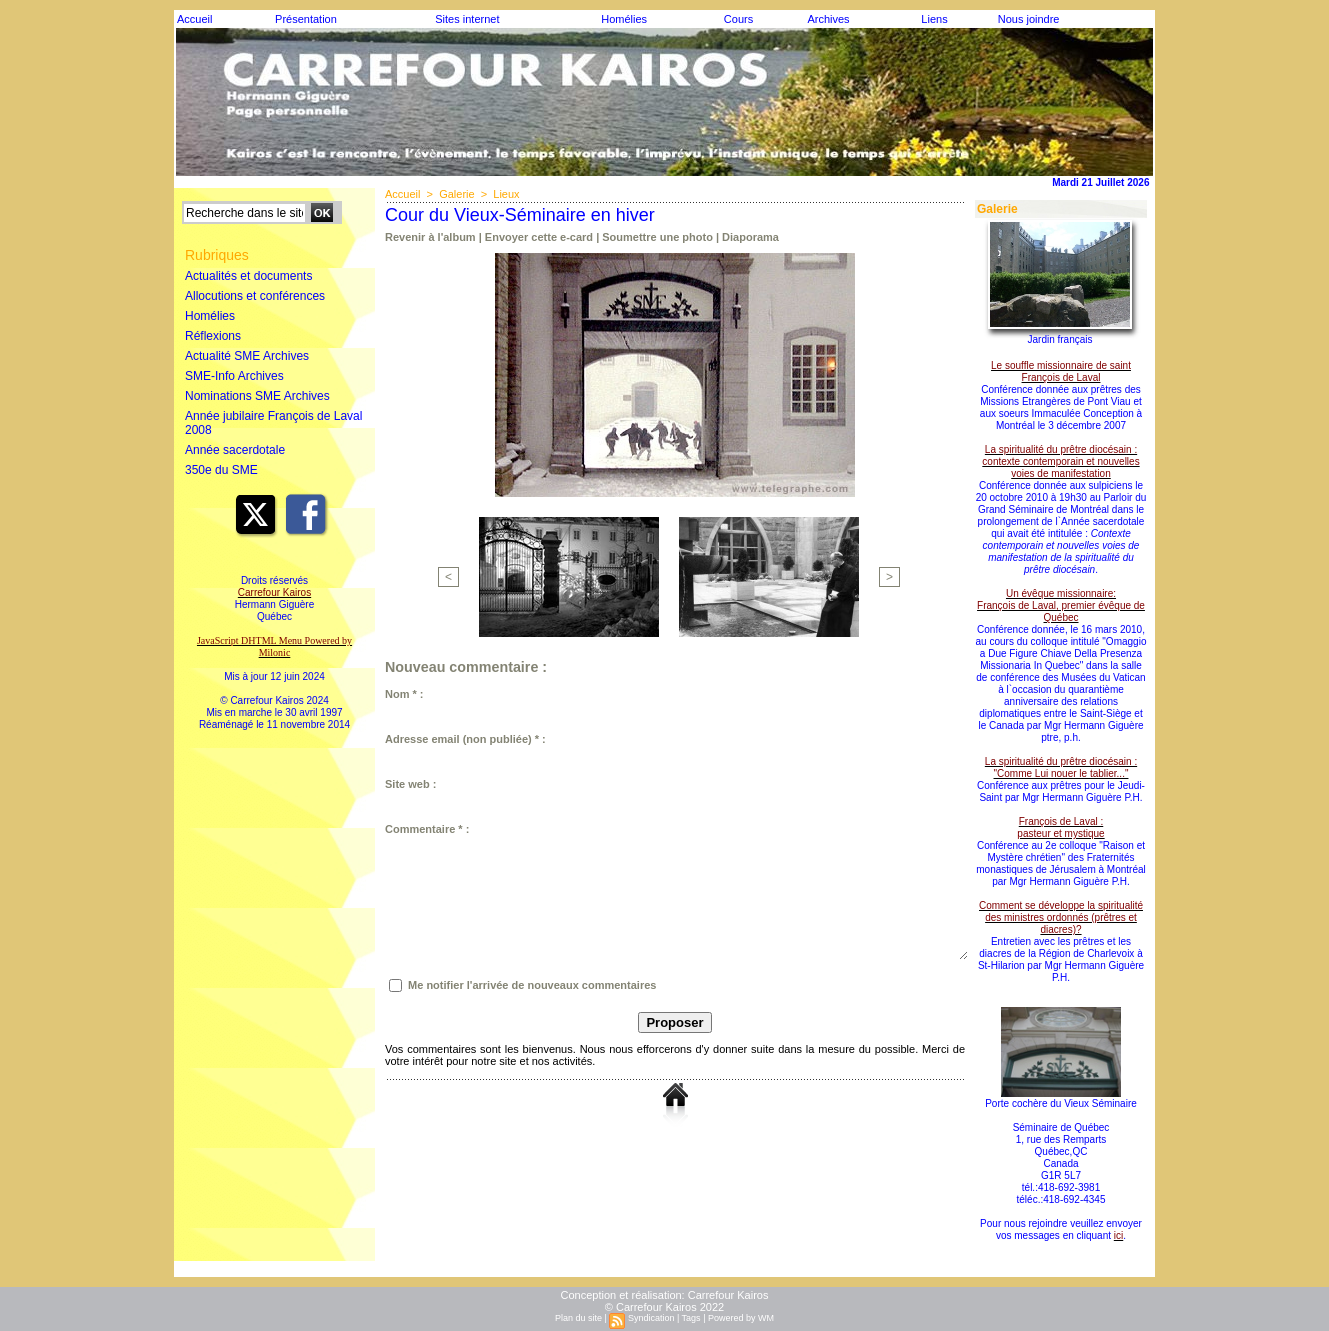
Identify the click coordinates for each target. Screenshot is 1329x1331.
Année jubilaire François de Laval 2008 (273, 423)
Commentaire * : (427, 829)
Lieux (506, 194)
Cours (738, 19)
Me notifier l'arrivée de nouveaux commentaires (532, 985)
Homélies (624, 19)
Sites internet (467, 19)
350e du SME (221, 470)
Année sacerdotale (235, 450)
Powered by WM (741, 1318)
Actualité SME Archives (247, 356)
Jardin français (1059, 339)
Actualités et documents (248, 276)
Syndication (651, 1318)
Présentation (306, 19)
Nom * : (404, 694)
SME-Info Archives (234, 376)
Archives (828, 19)
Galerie (456, 194)
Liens (934, 19)
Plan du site (578, 1318)
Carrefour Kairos (728, 1295)
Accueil (194, 19)
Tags (691, 1318)
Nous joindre (1029, 19)
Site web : (410, 784)
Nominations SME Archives (257, 396)
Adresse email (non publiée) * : (465, 739)
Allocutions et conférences (255, 296)
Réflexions (213, 336)
